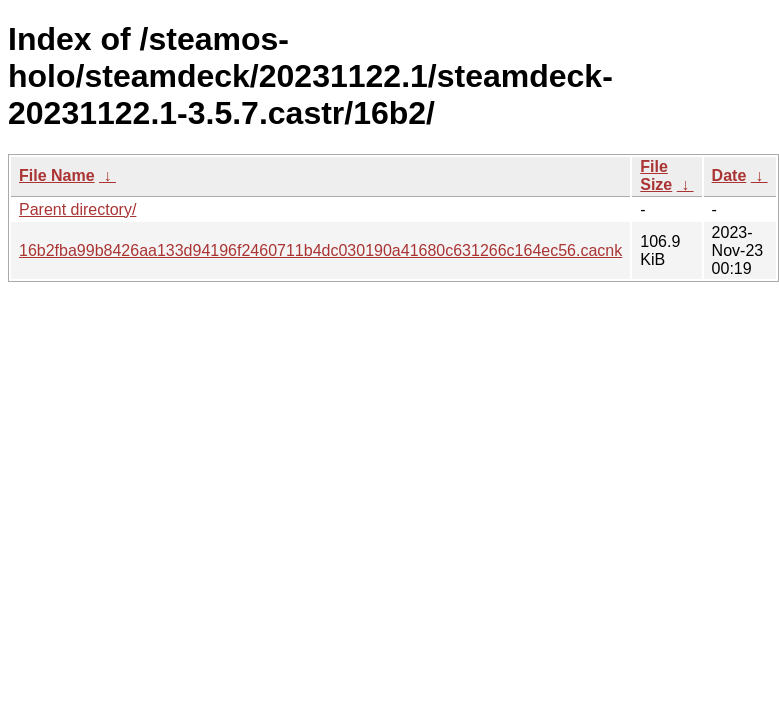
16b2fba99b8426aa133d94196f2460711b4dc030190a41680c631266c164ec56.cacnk (320, 250)
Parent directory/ (77, 209)
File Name (57, 175)
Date (729, 175)
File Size (656, 175)
